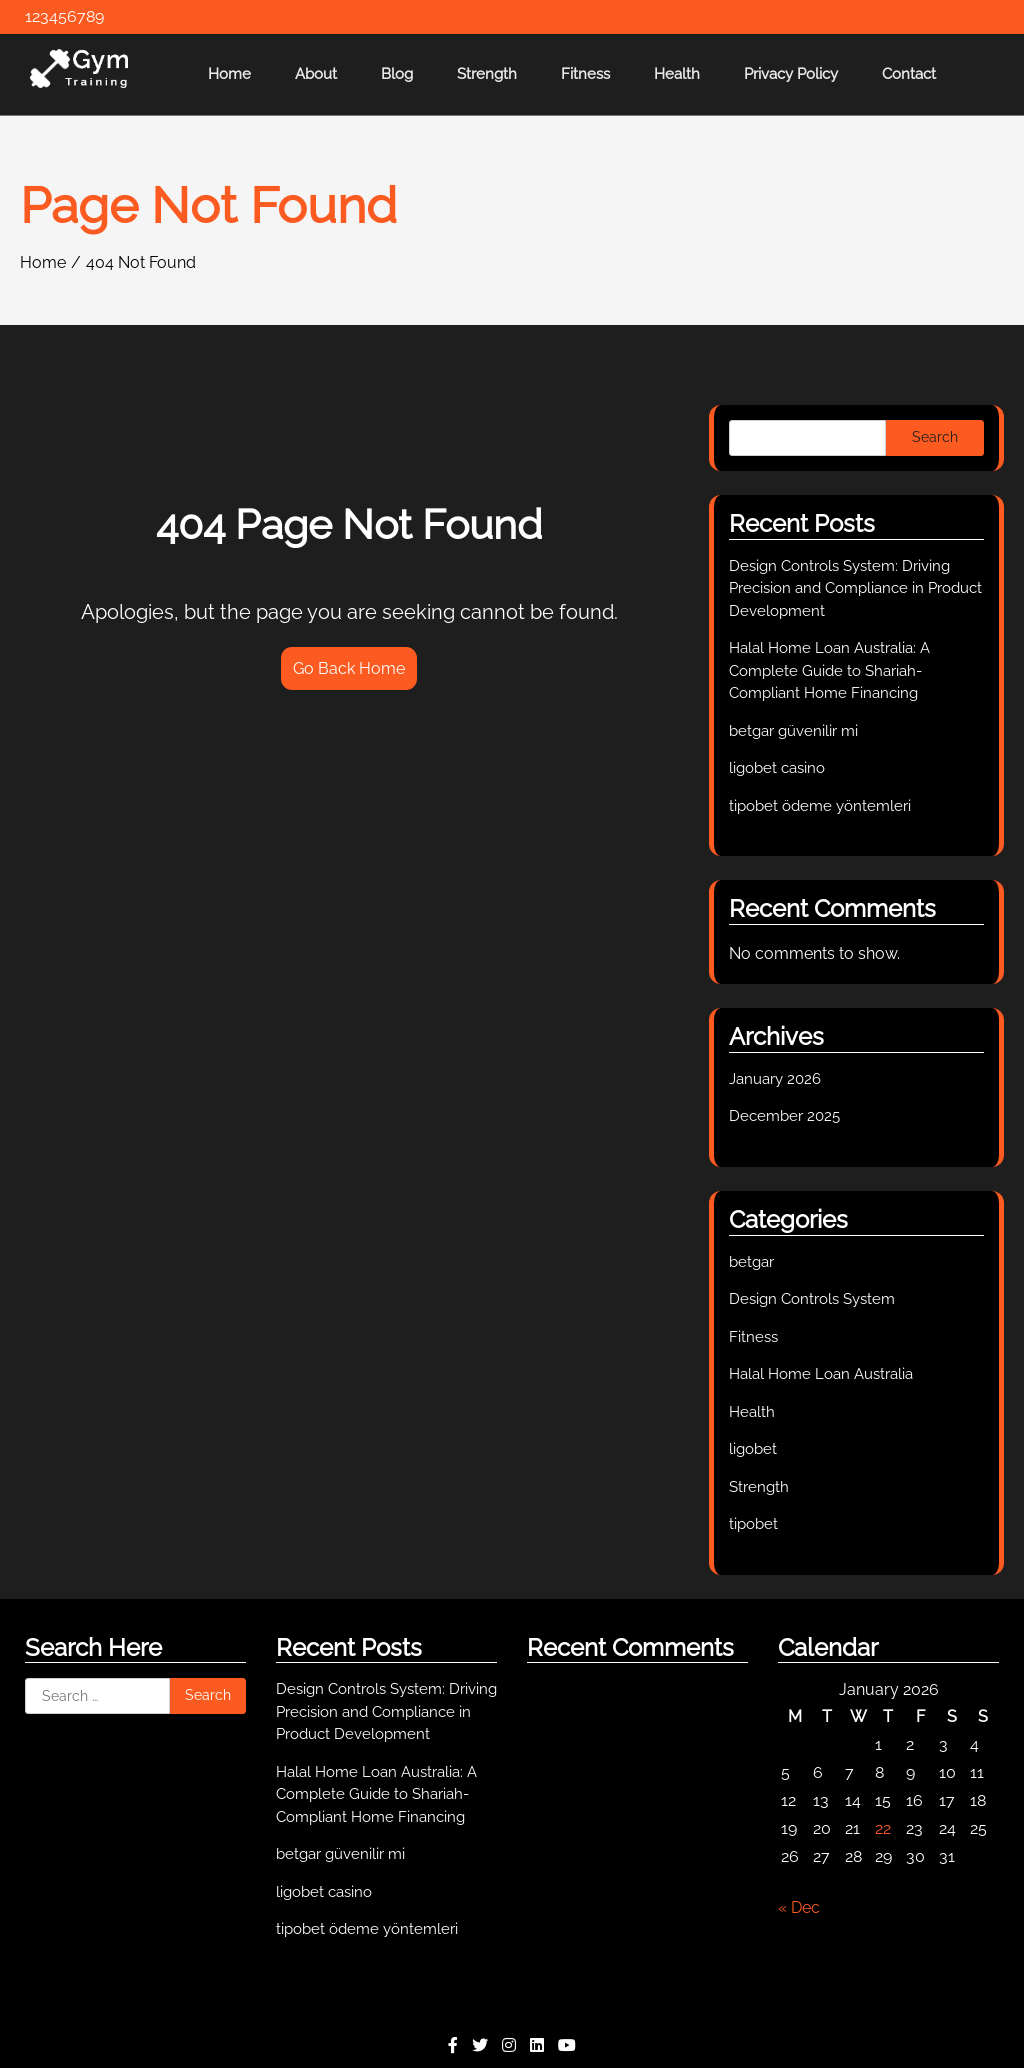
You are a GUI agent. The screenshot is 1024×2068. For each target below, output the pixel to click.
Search (935, 437)
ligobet (753, 1449)
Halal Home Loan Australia (821, 1374)
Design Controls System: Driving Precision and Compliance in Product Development (855, 588)
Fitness (585, 74)
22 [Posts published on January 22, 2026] (883, 1828)
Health (677, 74)
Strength (487, 74)
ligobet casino (777, 768)
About (316, 74)
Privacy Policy (791, 74)
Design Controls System (812, 1299)
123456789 (64, 16)
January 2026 (775, 1079)
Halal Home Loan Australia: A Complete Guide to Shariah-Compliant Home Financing (829, 670)
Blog (397, 74)
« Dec (799, 1907)
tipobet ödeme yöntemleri (820, 806)
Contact (909, 74)
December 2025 (784, 1116)
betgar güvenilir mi (793, 731)
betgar (751, 1262)
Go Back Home (349, 668)
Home (229, 74)
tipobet (753, 1524)
